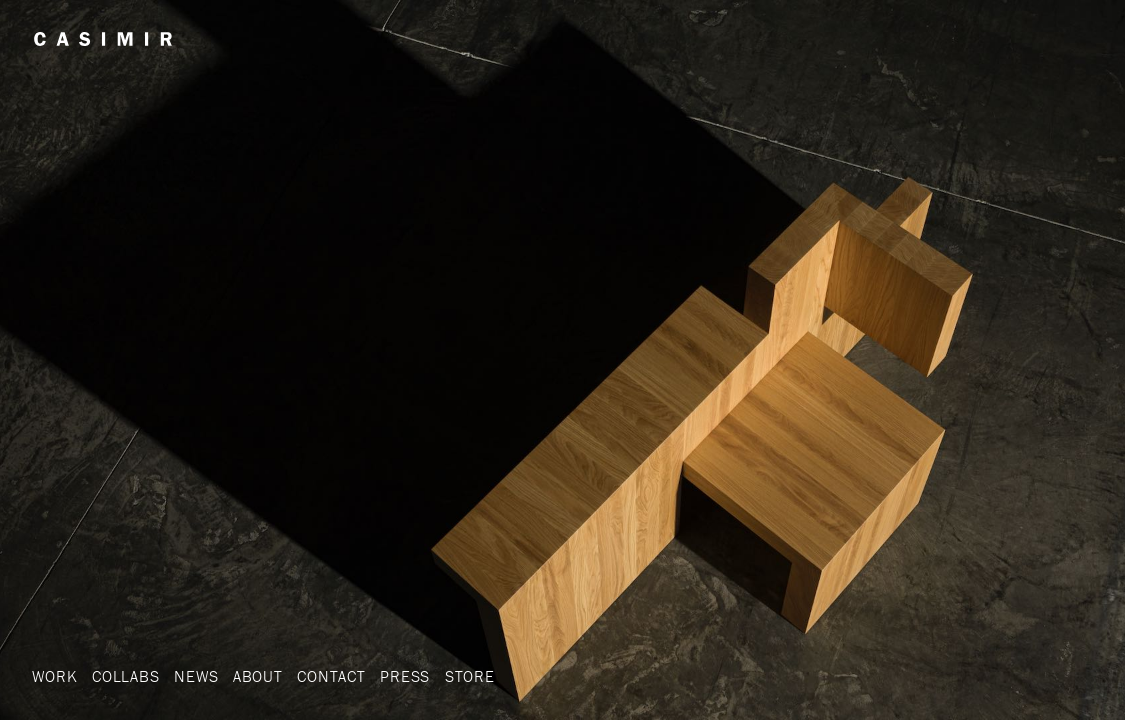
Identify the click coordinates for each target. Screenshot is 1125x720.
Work (54, 676)
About (258, 676)
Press (405, 676)
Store (470, 676)
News (196, 676)
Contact (331, 676)
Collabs (126, 676)
